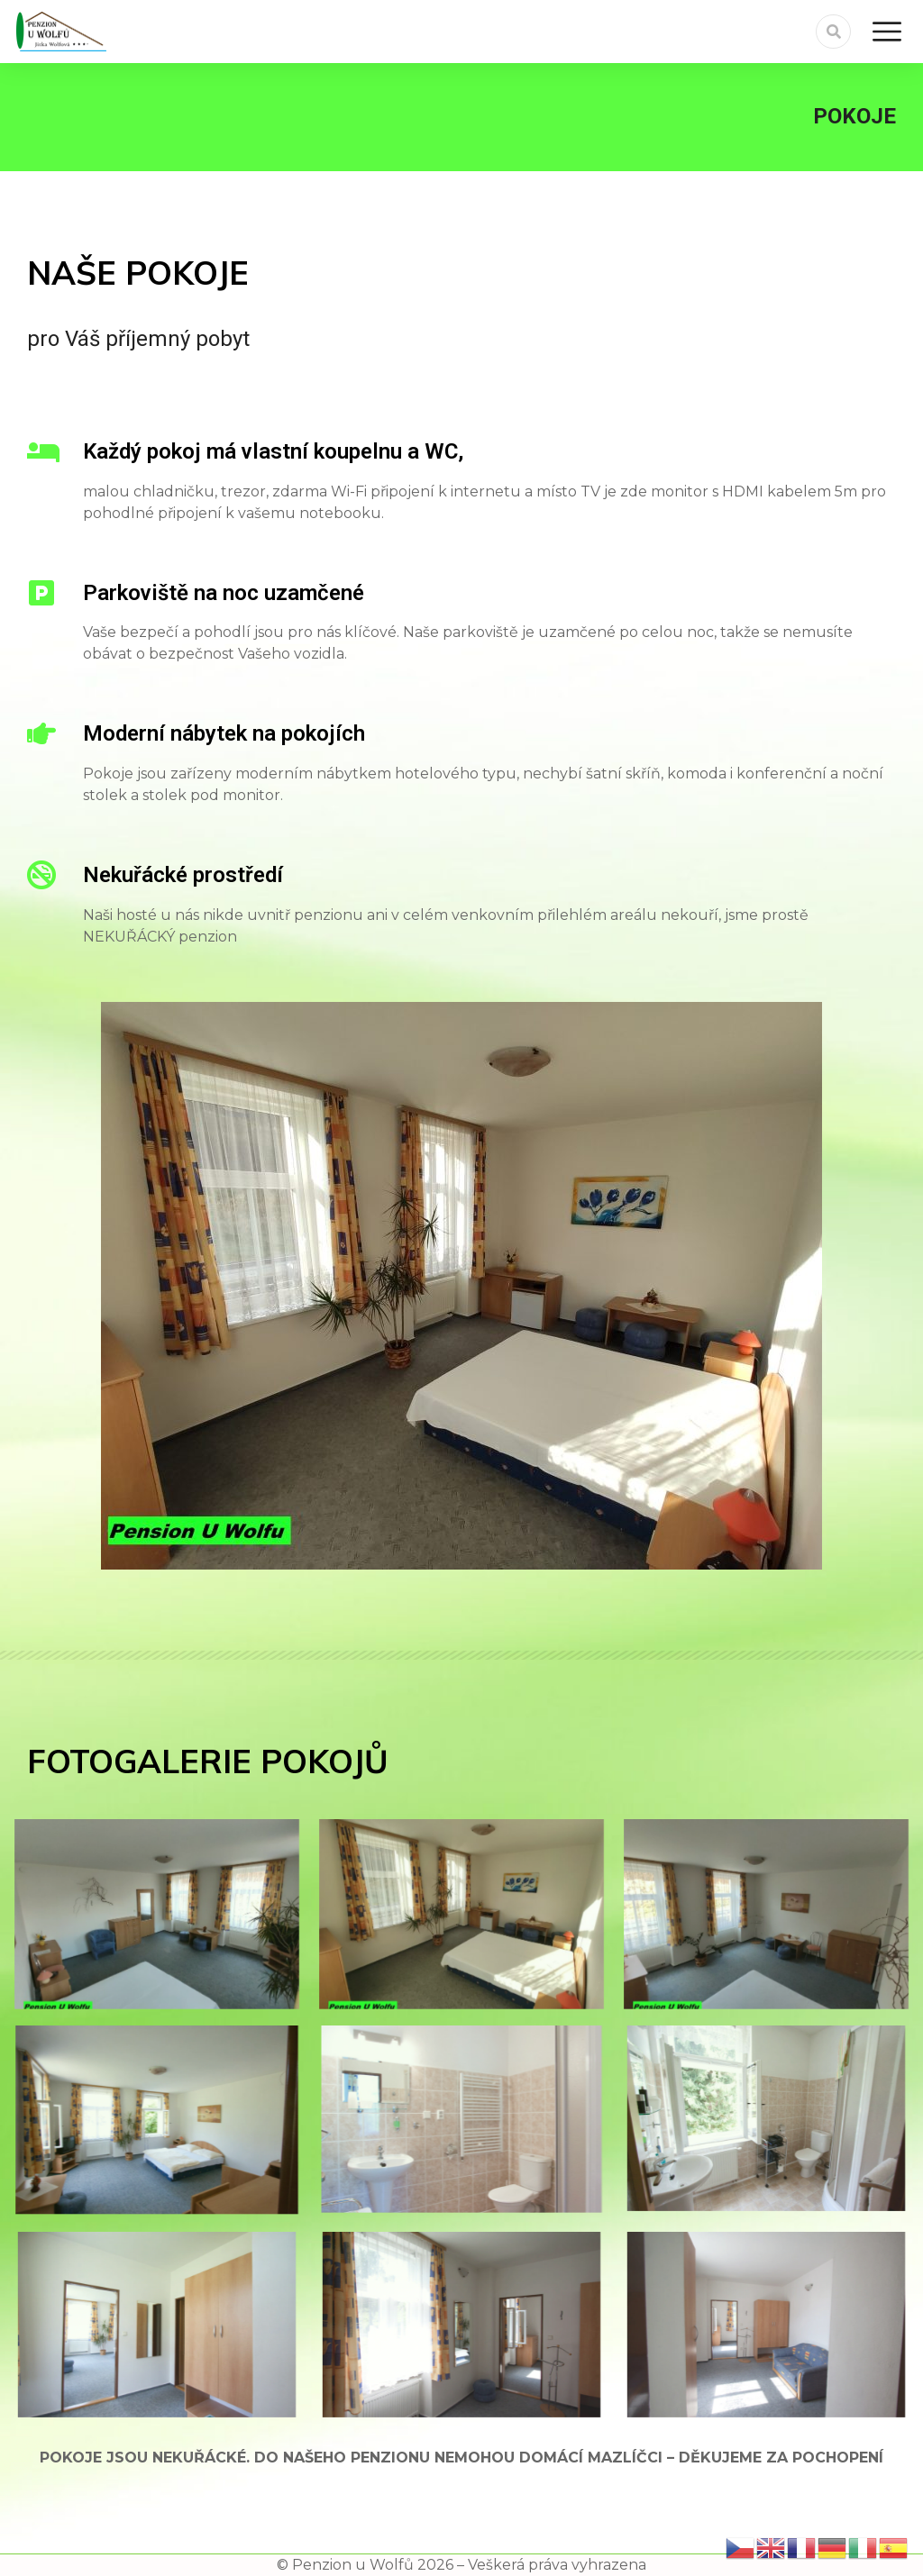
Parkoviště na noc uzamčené (223, 592)
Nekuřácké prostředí (183, 874)
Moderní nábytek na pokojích (224, 733)
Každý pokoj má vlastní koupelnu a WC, (273, 451)
